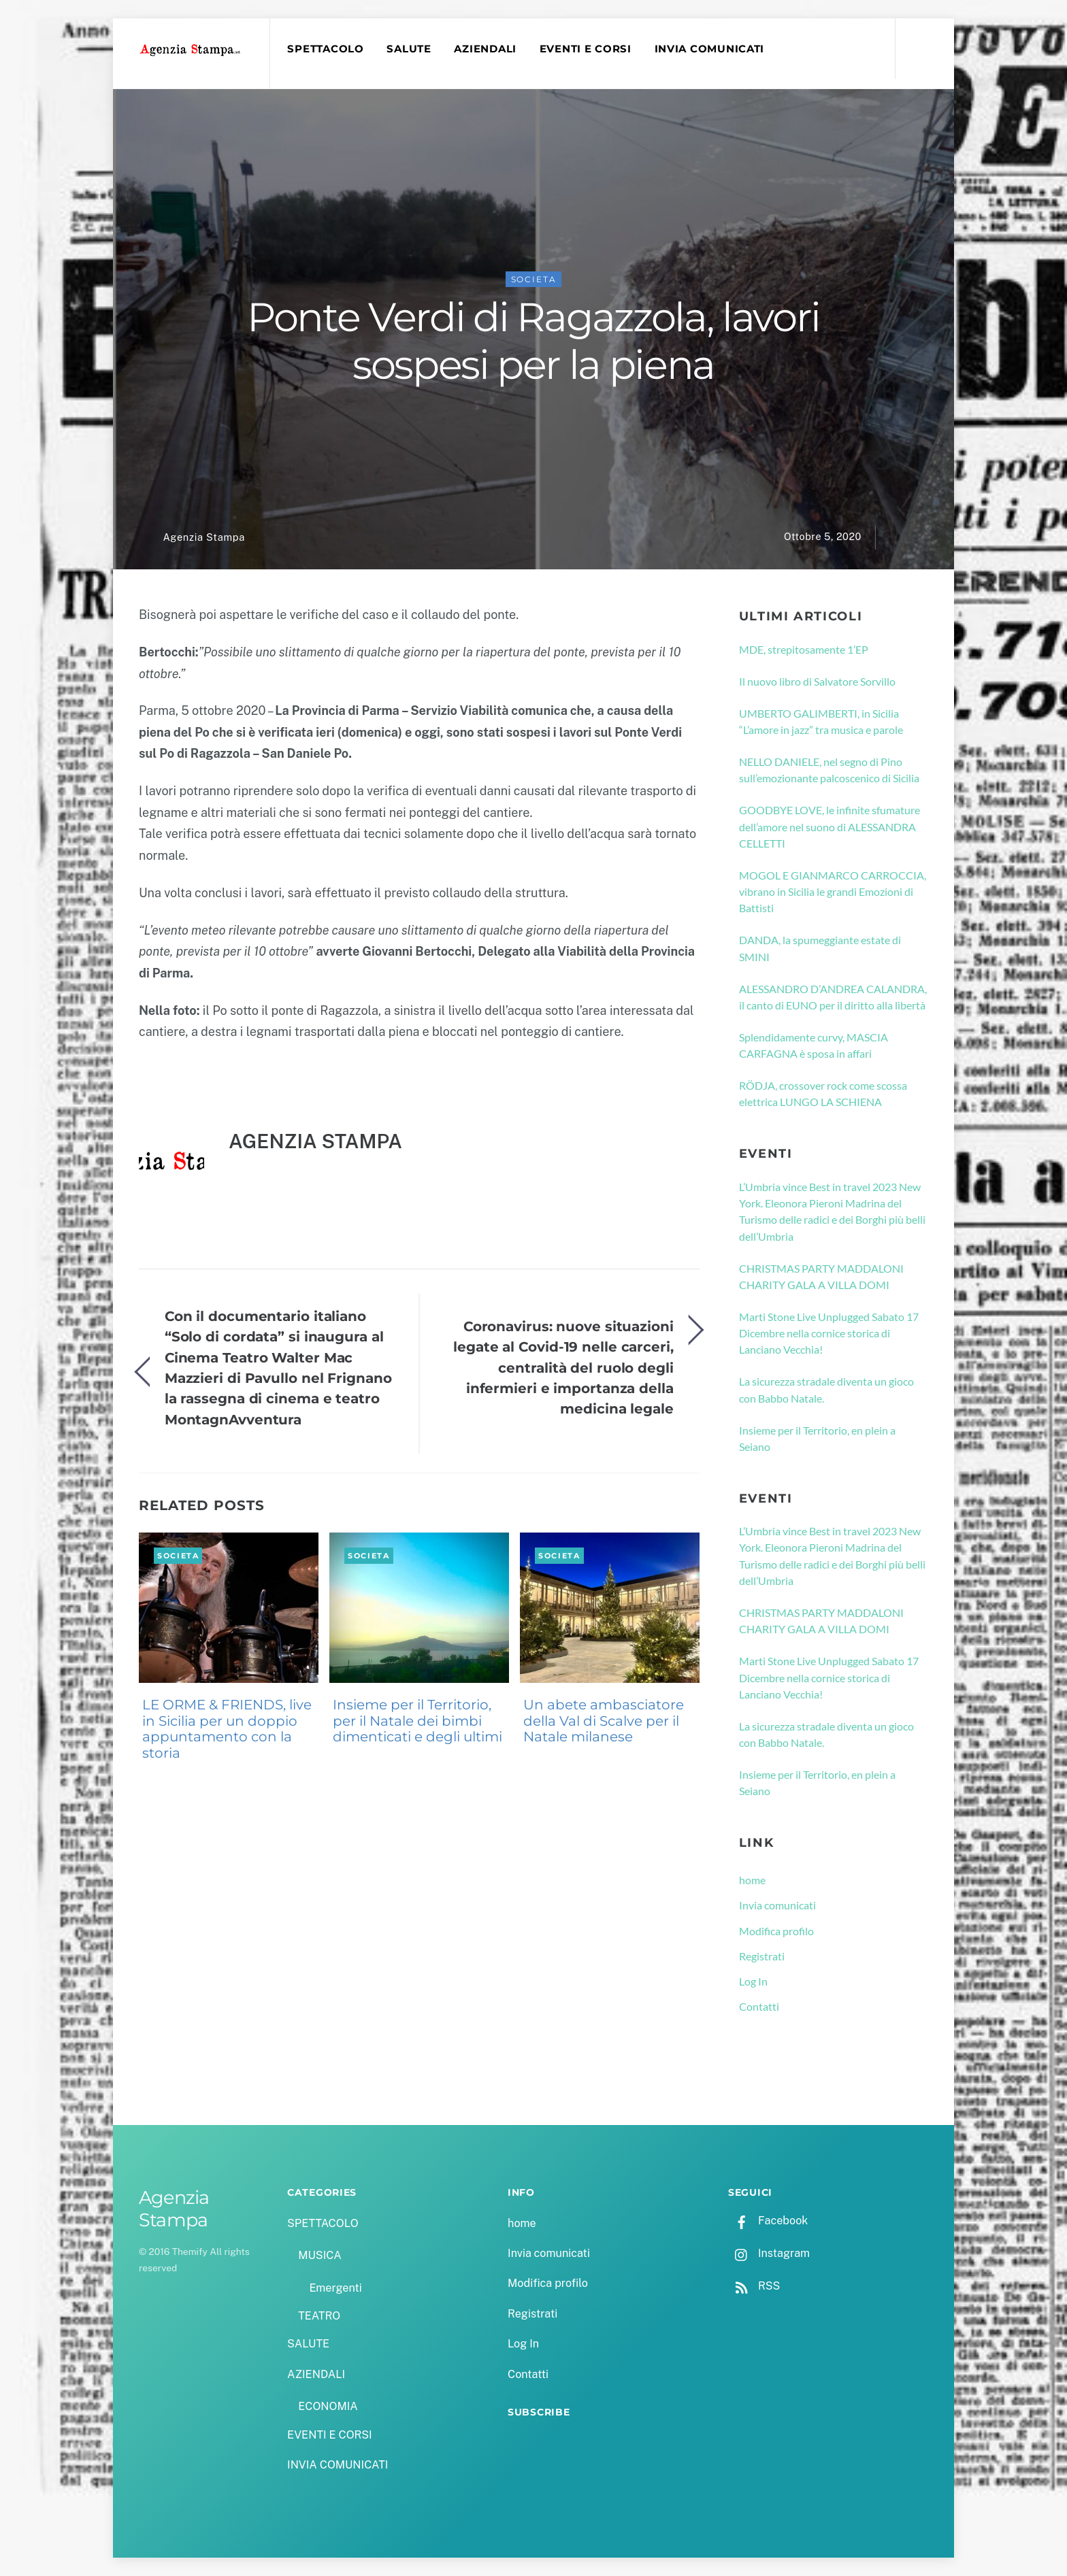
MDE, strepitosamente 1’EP (803, 649)
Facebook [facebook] (768, 2220)
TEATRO (319, 2315)
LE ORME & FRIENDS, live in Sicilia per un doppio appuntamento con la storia (227, 1728)
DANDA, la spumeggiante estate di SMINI (820, 948)
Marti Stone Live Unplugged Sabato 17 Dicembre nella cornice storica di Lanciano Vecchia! (829, 1333)
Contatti (759, 2006)
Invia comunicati (777, 1904)
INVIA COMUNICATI (710, 49)
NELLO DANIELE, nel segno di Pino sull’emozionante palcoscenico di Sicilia (829, 769)
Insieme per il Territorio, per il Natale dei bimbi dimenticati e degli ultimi (417, 1720)
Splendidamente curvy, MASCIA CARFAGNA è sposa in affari (813, 1045)
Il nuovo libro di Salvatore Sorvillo (817, 681)
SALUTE (409, 49)
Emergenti (335, 2287)
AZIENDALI (485, 49)
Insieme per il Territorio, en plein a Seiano (817, 1438)
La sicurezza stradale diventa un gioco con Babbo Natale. (826, 1389)
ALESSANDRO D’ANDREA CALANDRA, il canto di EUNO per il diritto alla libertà (833, 996)
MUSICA (319, 2255)
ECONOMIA (328, 2406)
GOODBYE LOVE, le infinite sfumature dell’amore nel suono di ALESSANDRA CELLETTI (829, 826)
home (752, 1879)
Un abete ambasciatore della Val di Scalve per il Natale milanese (603, 1720)
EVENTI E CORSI (585, 49)
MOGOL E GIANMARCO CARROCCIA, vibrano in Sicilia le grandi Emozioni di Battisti (832, 892)
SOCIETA (534, 279)
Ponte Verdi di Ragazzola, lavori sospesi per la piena (533, 340)
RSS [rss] (754, 2285)
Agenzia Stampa (203, 537)
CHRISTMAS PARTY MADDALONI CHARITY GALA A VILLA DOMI (821, 1276)
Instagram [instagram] (769, 2253)
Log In (753, 1981)
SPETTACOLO (325, 49)
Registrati (762, 1956)
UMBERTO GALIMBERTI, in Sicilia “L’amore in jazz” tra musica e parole (821, 721)
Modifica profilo (776, 1930)
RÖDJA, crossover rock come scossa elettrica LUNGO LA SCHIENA (823, 1093)
